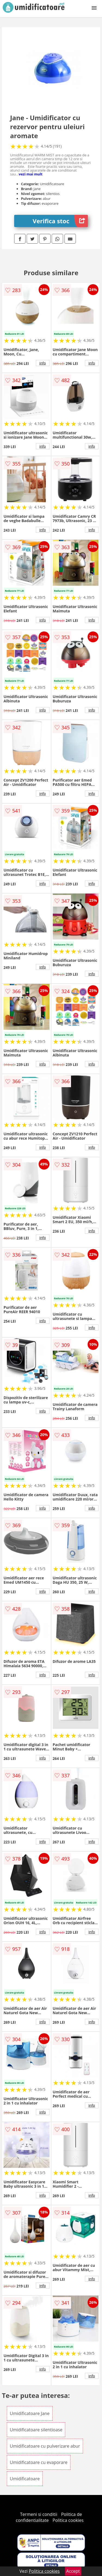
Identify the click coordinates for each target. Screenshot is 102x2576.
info (42, 363)
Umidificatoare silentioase (36, 2430)
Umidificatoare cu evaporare (38, 2462)
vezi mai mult (31, 174)
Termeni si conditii (38, 2514)
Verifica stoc (60, 221)
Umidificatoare (25, 2479)
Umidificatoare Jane (30, 2413)
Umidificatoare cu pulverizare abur (45, 2446)
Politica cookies (68, 2520)
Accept (73, 2571)
